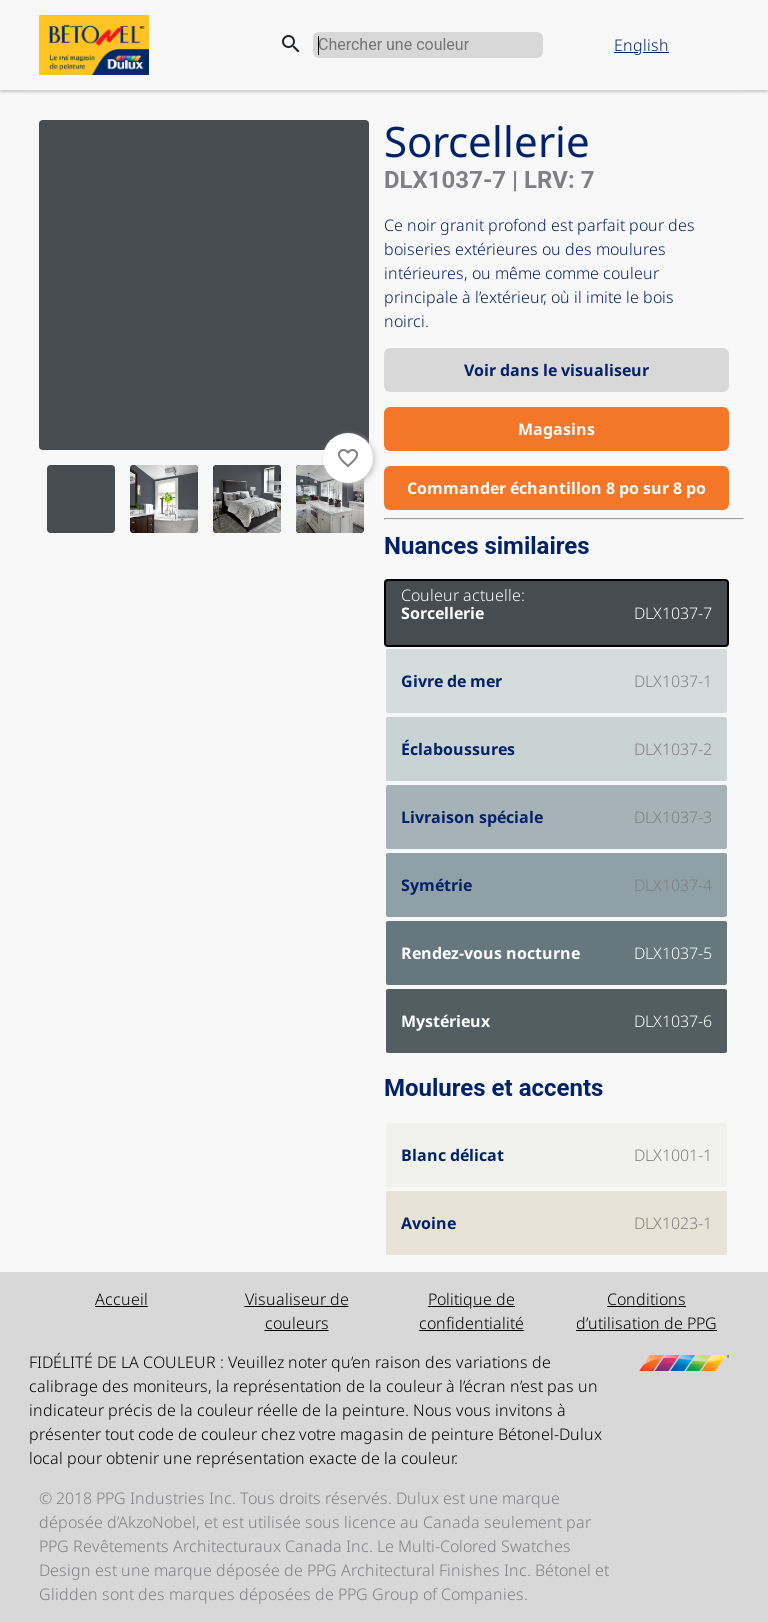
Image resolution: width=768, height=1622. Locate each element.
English (641, 45)
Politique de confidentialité (471, 1311)
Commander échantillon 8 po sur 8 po (556, 488)
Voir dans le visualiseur (556, 370)
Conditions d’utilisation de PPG (646, 1311)
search (291, 44)
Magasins (556, 429)
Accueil (121, 1299)
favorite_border (348, 458)
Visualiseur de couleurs (297, 1311)
